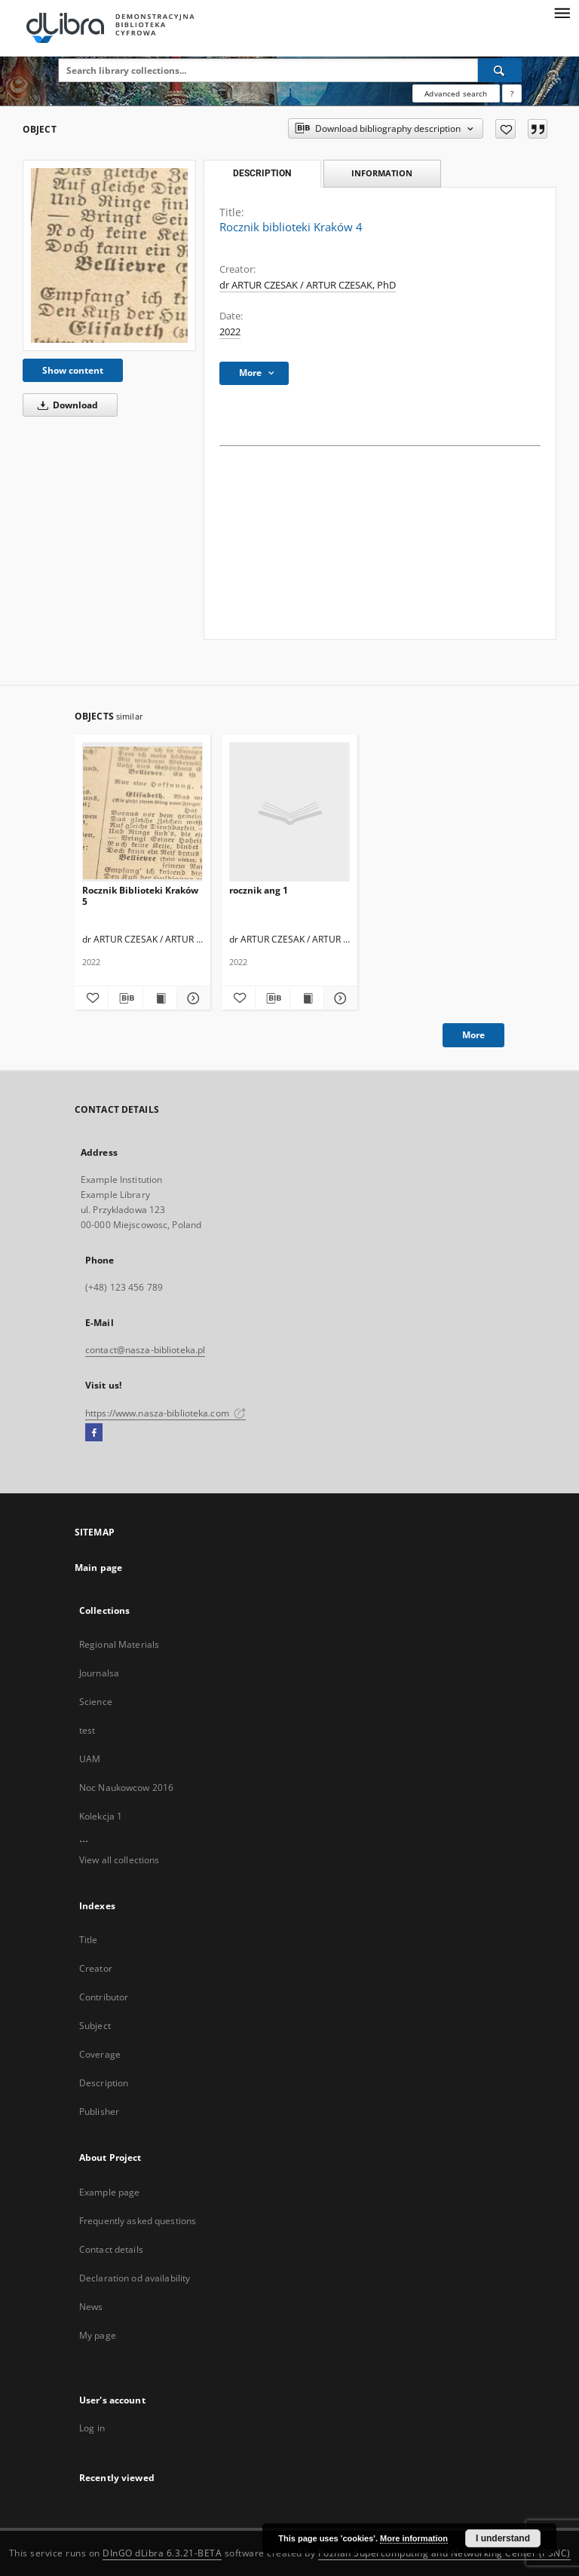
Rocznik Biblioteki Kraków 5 (140, 895)
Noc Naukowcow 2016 (126, 1787)
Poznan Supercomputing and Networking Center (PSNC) (444, 2553)
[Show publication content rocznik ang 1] (306, 998)
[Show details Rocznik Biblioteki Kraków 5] (191, 998)
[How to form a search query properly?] (512, 93)
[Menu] (561, 12)
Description (103, 2082)
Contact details (111, 2249)
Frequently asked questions (137, 2220)
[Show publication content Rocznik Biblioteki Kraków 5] (159, 998)
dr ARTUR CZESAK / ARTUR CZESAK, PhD (307, 285)
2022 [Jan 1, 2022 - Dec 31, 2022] (229, 331)
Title (88, 1939)
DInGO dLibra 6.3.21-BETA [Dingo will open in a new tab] (162, 2553)
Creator (95, 1968)
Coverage (100, 2054)
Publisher (99, 2111)
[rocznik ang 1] (289, 812)
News (91, 2306)
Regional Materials (119, 1644)
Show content (72, 370)
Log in (92, 2428)
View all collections (119, 1859)
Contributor (103, 1997)
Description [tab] (262, 173)
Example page (109, 2192)
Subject (95, 2025)
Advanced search (455, 93)
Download (65, 405)
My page (97, 2335)
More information (414, 2538)
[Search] (500, 70)
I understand (503, 2538)
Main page (98, 1567)
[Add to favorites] (505, 129)
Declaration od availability (134, 2278)
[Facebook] (94, 1433)
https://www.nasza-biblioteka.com (165, 1413)
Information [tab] (381, 173)
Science (95, 1701)
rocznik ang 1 (258, 890)
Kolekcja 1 (100, 1816)
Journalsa (99, 1673)
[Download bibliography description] (125, 998)
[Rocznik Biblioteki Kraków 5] (142, 812)
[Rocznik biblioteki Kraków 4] (109, 255)
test (87, 1730)
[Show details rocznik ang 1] (338, 998)
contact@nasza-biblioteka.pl (145, 1349)
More (473, 1034)
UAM (89, 1758)
